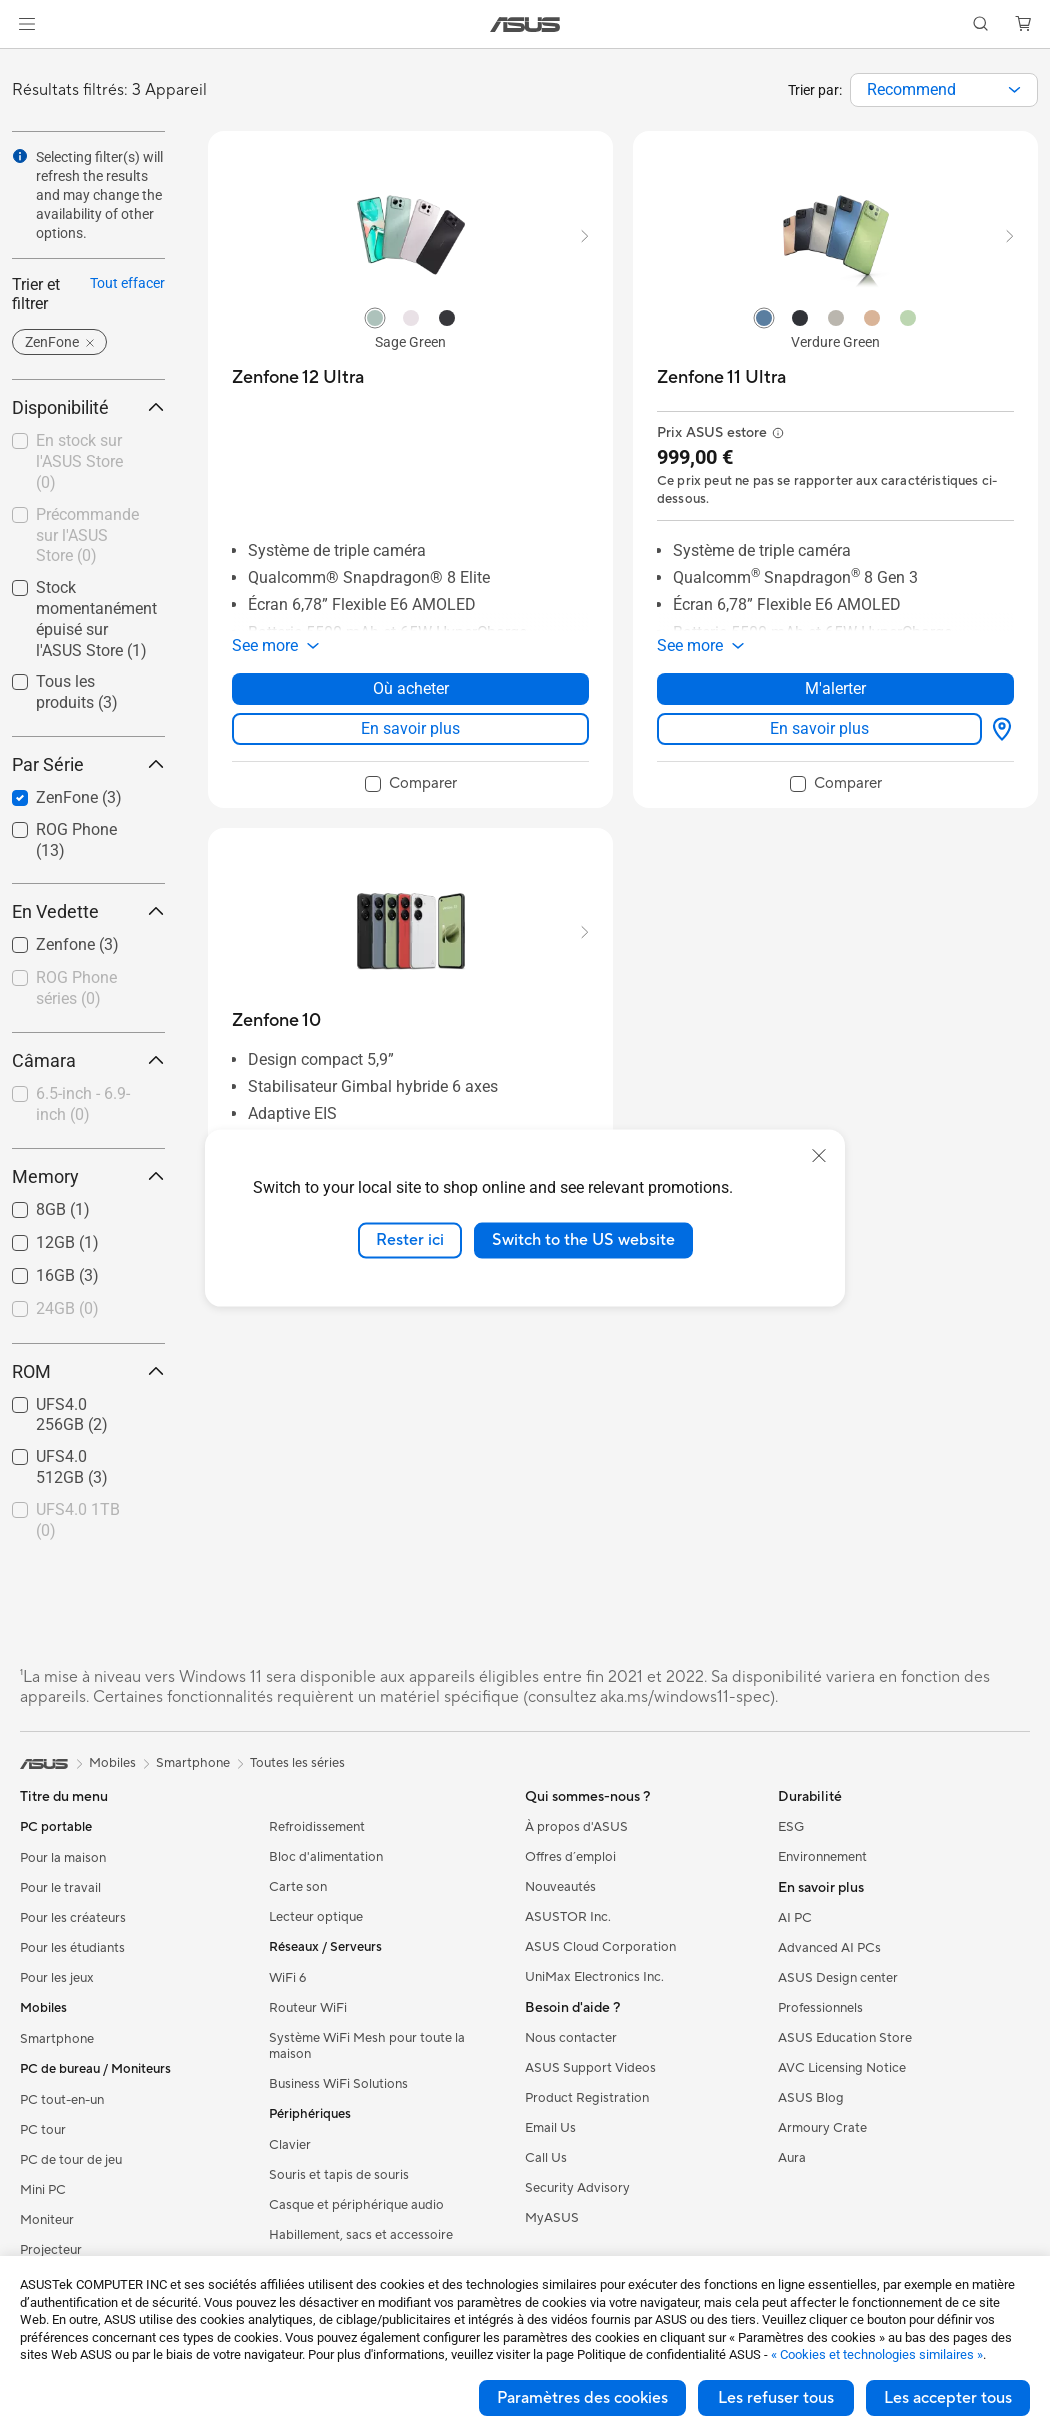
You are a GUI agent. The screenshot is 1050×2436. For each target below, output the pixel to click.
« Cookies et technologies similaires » (877, 2354)
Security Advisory (577, 2188)
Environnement (822, 1857)
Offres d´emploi (570, 1857)
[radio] (375, 317)
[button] (27, 24)
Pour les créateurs (73, 1918)
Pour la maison (63, 1858)
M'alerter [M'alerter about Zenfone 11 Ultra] (835, 688)
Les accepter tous (948, 2398)
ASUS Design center (838, 1978)
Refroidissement (317, 1827)
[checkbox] (80, 989)
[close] (819, 1156)
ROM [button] (88, 1371)
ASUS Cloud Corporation (600, 1947)
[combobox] (944, 90)
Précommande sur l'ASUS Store (87, 535)
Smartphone (57, 2039)
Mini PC (43, 2190)
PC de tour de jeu (71, 2160)
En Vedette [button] (88, 911)
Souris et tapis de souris (339, 2175)
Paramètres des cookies (582, 2398)
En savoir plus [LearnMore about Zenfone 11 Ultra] (819, 728)
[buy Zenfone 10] (276, 1020)
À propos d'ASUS (576, 1827)
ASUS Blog (811, 2098)
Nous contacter (571, 2038)
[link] (525, 24)
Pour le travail (60, 1888)
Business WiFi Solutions (338, 2084)
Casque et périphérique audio (356, 2205)
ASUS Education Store (845, 2038)
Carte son (298, 1887)
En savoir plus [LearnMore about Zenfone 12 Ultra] (410, 728)
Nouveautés (560, 1887)
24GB (67, 1308)
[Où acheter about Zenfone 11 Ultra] (998, 729)
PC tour (43, 2130)
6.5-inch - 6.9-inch (83, 1104)
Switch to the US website (583, 1240)
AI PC (795, 1918)
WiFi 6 (287, 1978)
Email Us (550, 2128)
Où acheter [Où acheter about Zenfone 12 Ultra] (411, 688)
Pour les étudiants (72, 1948)
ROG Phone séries (76, 988)
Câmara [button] (88, 1060)
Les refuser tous (776, 2398)
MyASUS (552, 2218)
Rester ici (410, 1240)
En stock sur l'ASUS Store (79, 461)
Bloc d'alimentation (326, 1857)
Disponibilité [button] (88, 407)
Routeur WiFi (308, 2008)
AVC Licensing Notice (842, 2068)
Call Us (546, 2158)
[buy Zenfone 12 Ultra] (298, 377)
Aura (792, 2158)
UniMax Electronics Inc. (594, 1977)
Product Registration (587, 2098)
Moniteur (47, 2220)
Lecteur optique (316, 1917)
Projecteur (51, 2250)
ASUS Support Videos (590, 2068)
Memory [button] (88, 1176)
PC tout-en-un (62, 2100)
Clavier (290, 2145)
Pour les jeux (57, 1978)
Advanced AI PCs (829, 1948)
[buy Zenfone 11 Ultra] (721, 377)
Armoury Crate (822, 2128)
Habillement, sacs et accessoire (361, 2235)
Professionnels (820, 2008)
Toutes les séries (297, 1763)
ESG (791, 1827)
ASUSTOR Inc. (568, 1917)
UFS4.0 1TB (78, 1520)
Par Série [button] (88, 764)
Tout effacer (127, 283)
